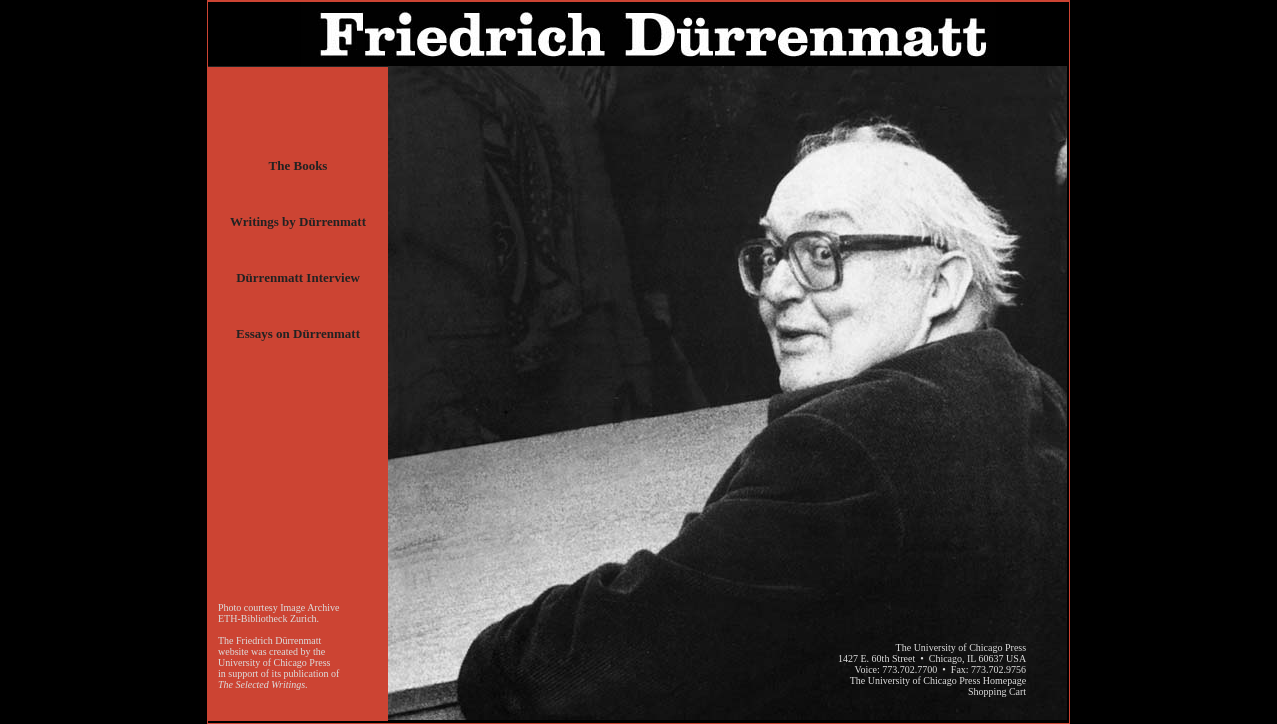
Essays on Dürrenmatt (298, 333)
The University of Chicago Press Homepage (938, 680)
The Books (298, 165)
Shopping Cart (997, 691)
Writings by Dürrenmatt (298, 221)
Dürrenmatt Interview (298, 277)
